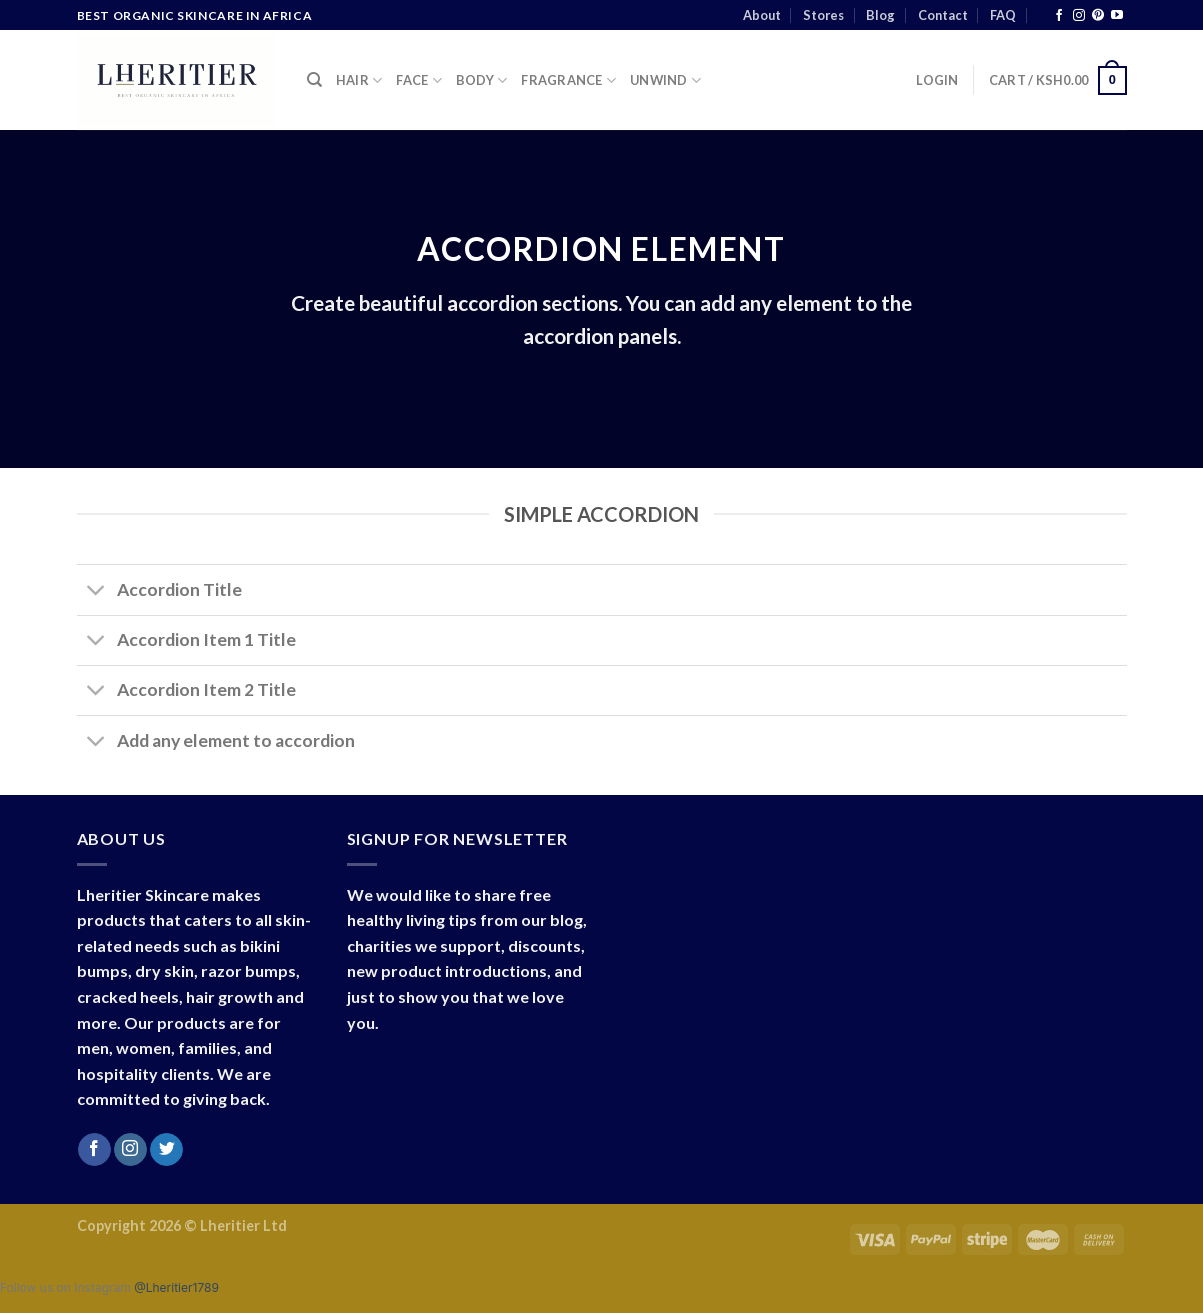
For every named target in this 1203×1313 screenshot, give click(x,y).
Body (481, 80)
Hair (359, 80)
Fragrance (568, 80)
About (762, 15)
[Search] (314, 80)
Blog (880, 15)
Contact (943, 15)
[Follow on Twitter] (166, 1150)
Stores (823, 15)
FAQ (1003, 15)
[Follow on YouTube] (1117, 16)
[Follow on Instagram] (1079, 16)
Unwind (665, 80)
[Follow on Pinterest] (1098, 16)
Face (418, 80)
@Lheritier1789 (176, 1287)
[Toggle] (96, 592)
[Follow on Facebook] (1059, 16)
